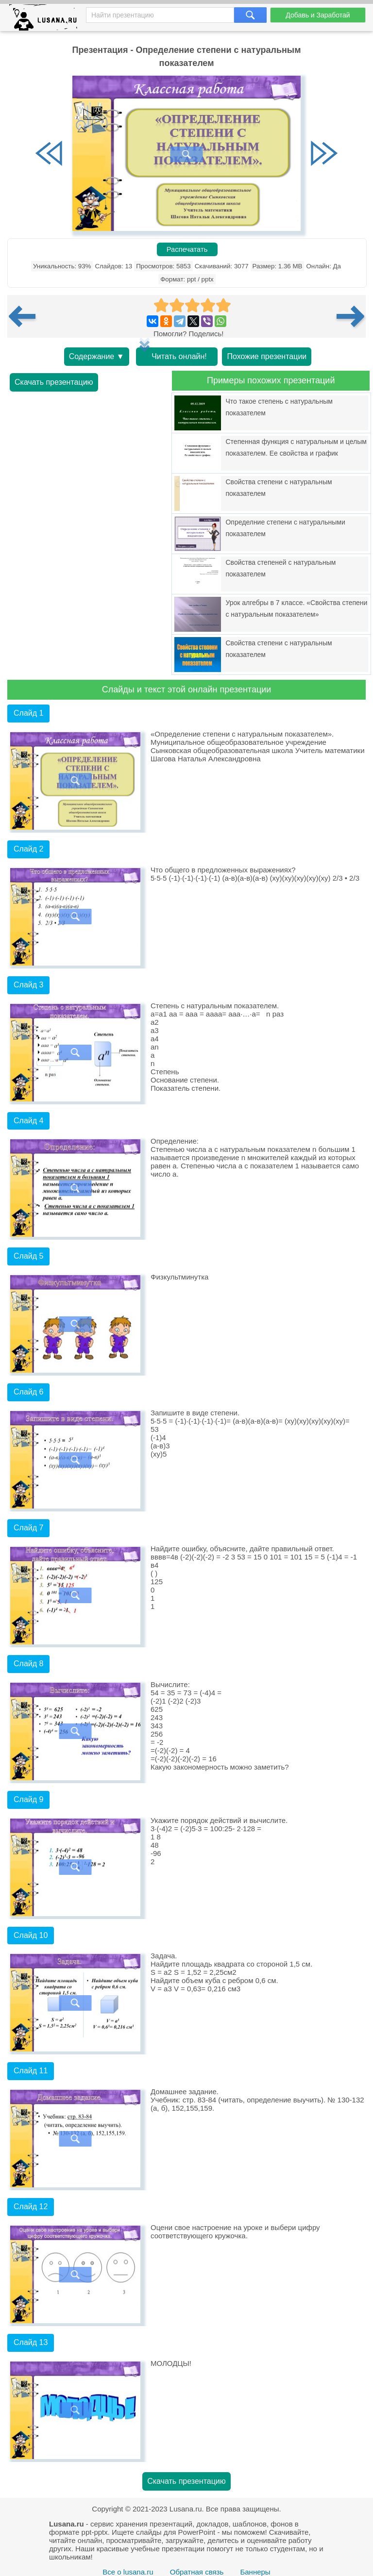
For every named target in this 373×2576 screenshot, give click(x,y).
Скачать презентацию (54, 382)
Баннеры (255, 2572)
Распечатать (187, 249)
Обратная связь (197, 2572)
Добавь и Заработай (318, 15)
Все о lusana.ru (127, 2572)
